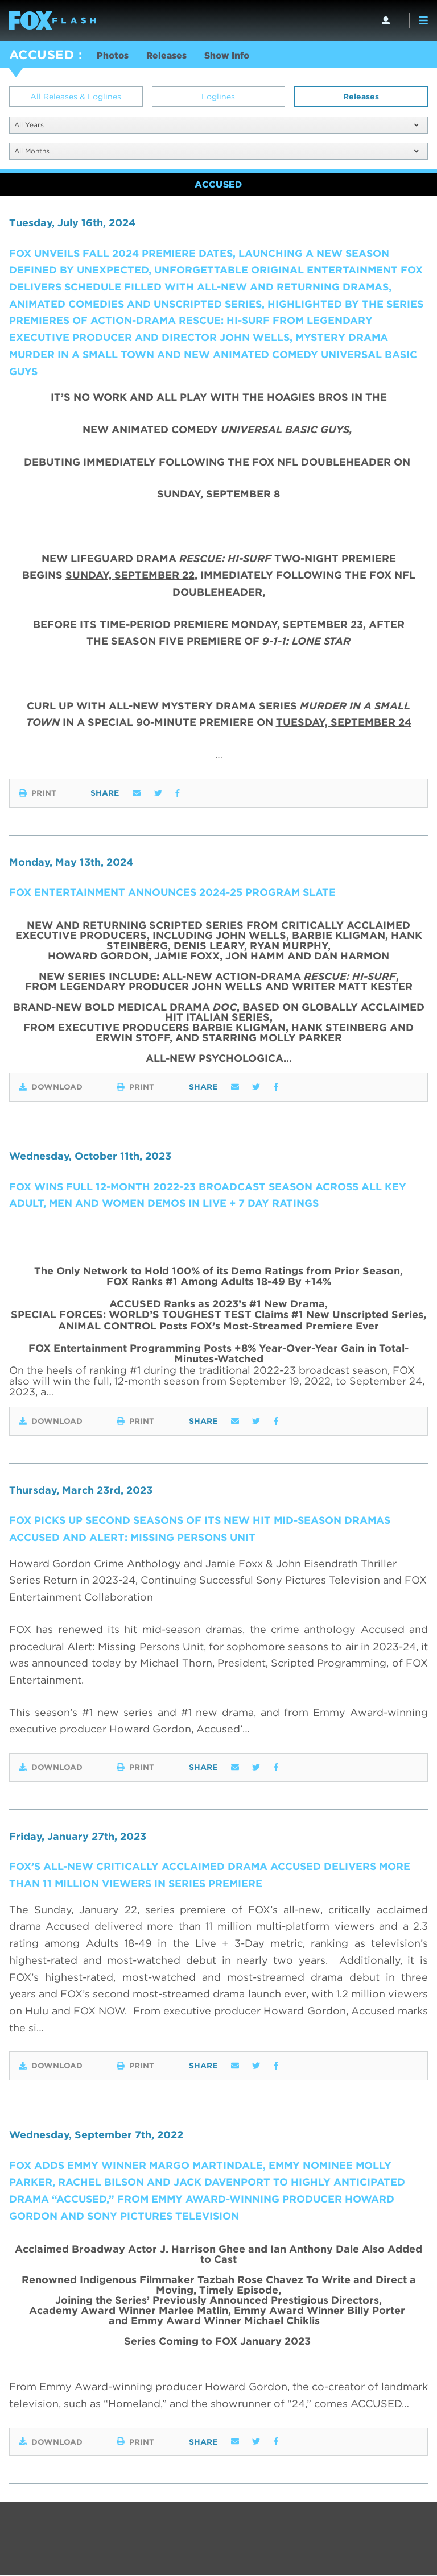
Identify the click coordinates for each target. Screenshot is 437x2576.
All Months (216, 151)
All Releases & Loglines (75, 97)
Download (51, 1087)
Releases (168, 56)
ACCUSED (41, 54)
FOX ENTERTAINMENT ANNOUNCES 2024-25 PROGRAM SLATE (174, 893)
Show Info (231, 56)
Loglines (218, 97)
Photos (113, 56)
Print (37, 793)
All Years (216, 125)
